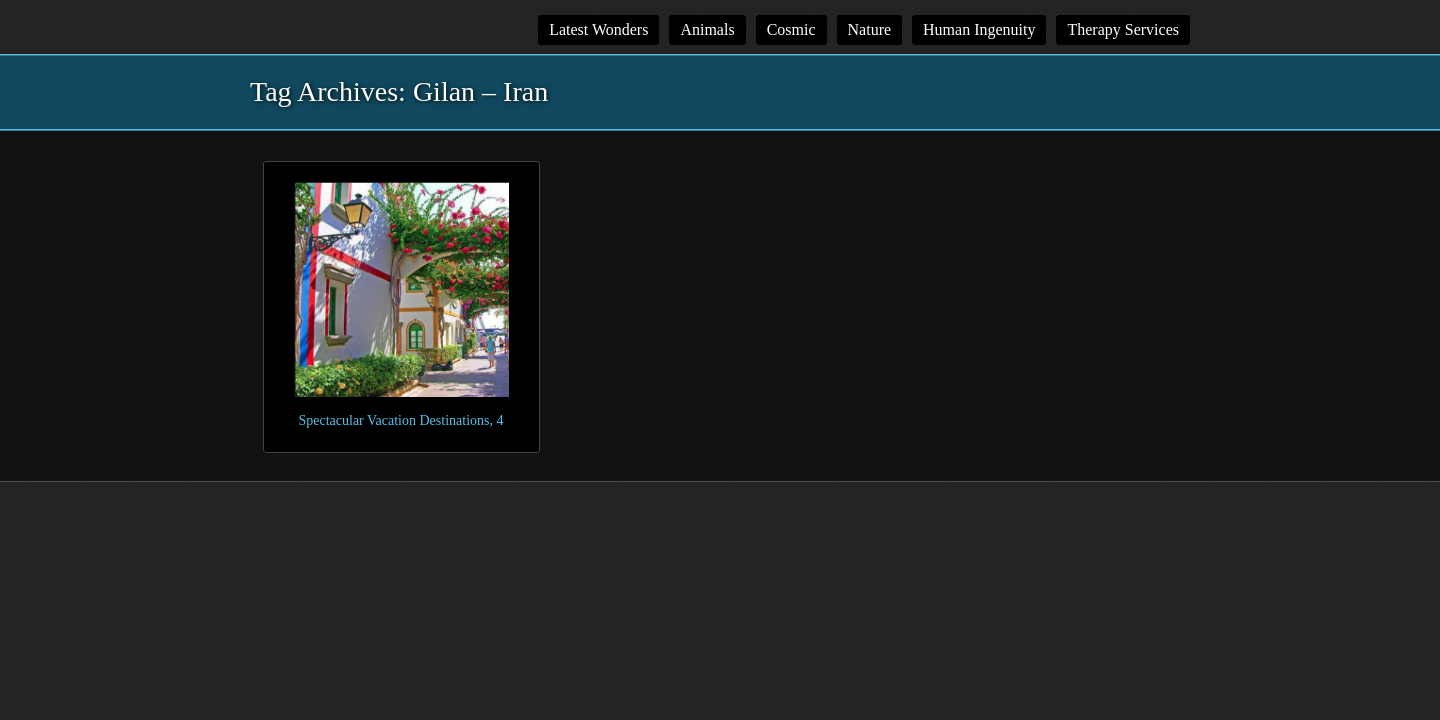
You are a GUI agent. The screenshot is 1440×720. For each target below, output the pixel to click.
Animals (707, 29)
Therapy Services (1123, 29)
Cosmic (791, 29)
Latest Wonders (598, 29)
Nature (870, 29)
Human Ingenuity (979, 29)
